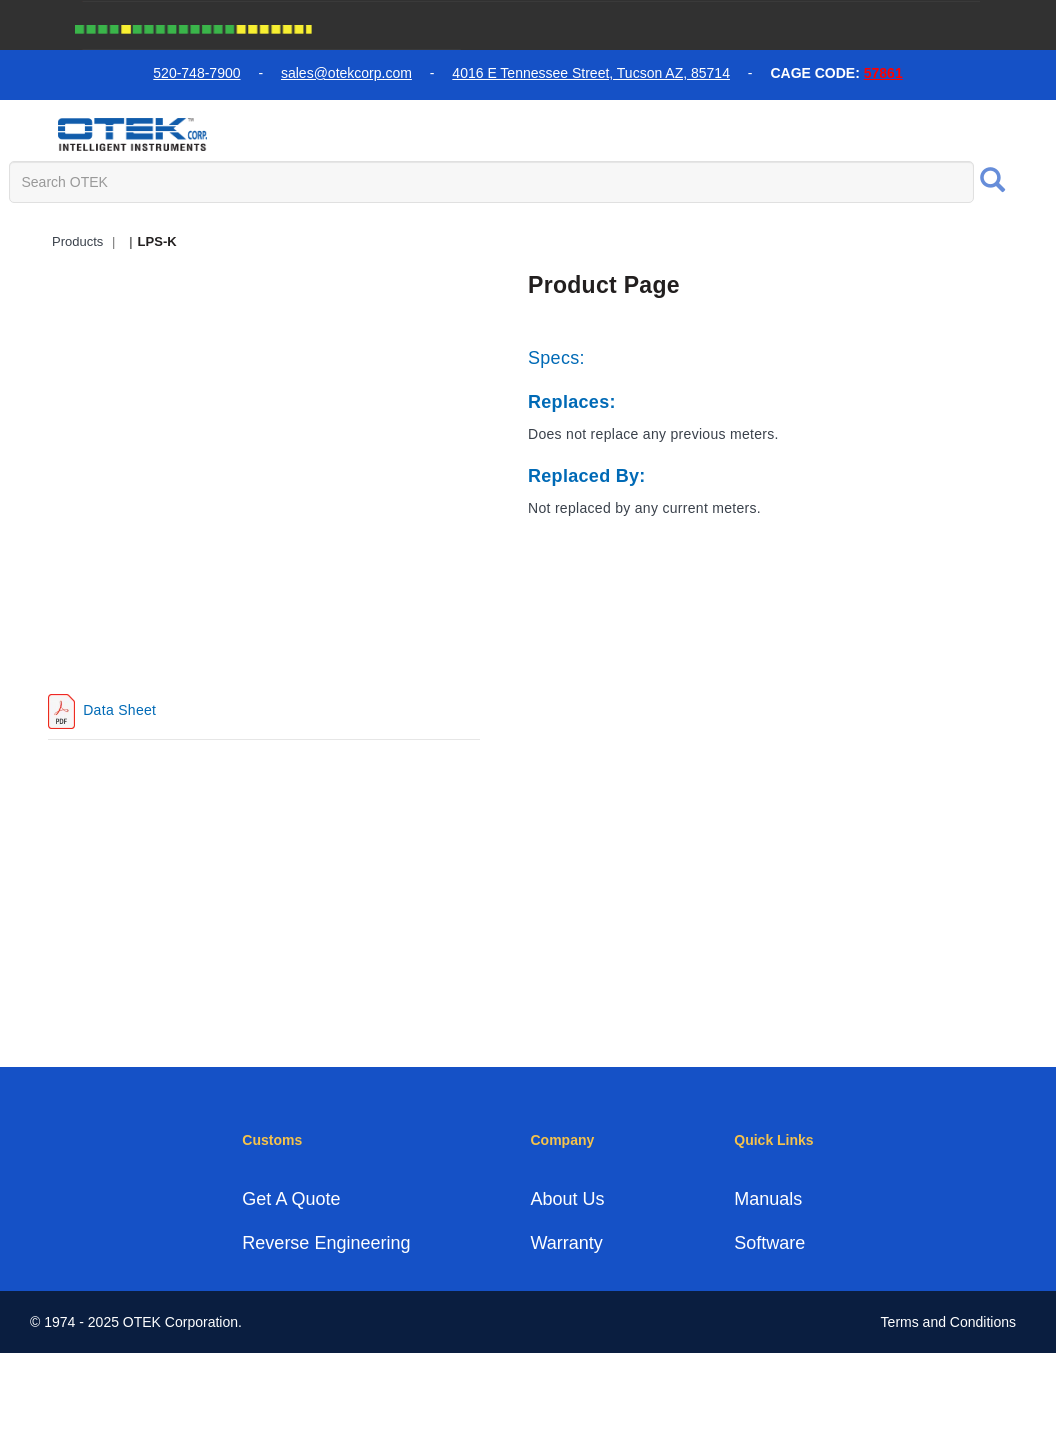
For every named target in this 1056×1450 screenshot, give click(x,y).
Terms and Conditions (948, 1322)
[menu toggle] (29, 133)
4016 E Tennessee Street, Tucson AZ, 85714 (591, 73)
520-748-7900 (196, 73)
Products (77, 241)
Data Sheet (117, 710)
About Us (567, 1199)
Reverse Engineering (326, 1243)
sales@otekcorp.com (346, 73)
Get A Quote (291, 1199)
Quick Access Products (554, 238)
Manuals (768, 1199)
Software (769, 1243)
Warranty (566, 1243)
